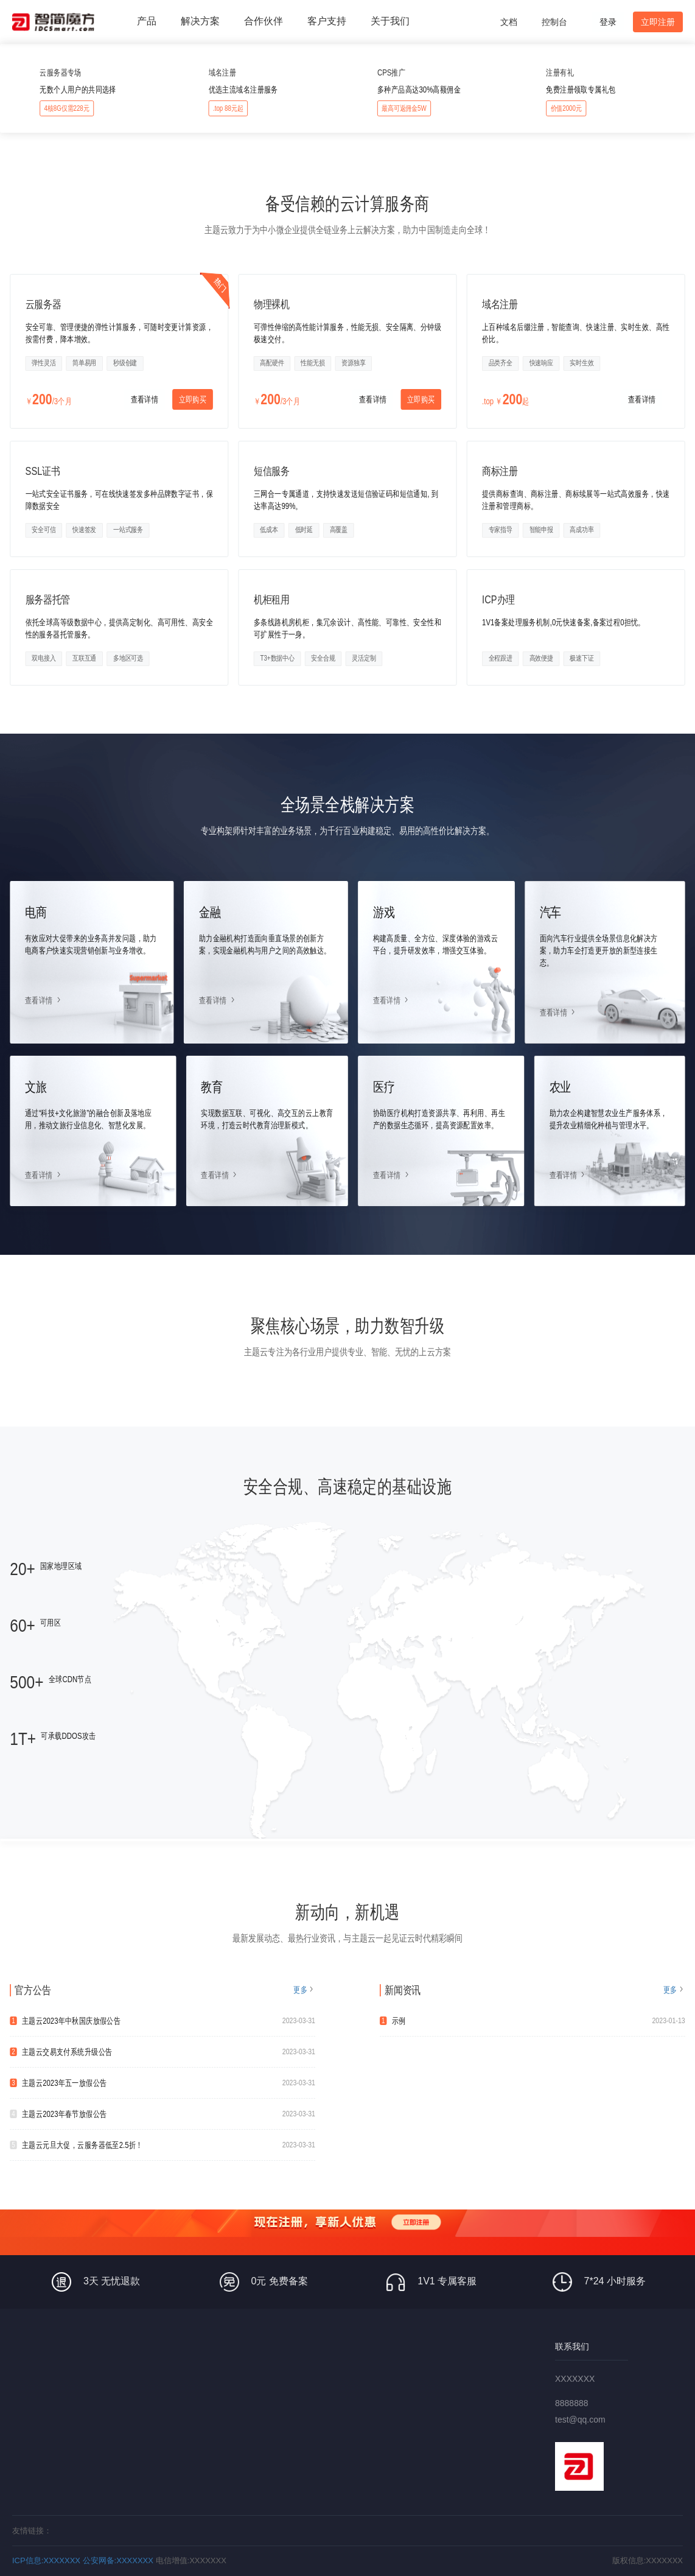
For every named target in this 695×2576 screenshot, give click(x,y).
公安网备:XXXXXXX (118, 2560)
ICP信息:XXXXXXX (46, 2560)
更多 (300, 1990)
